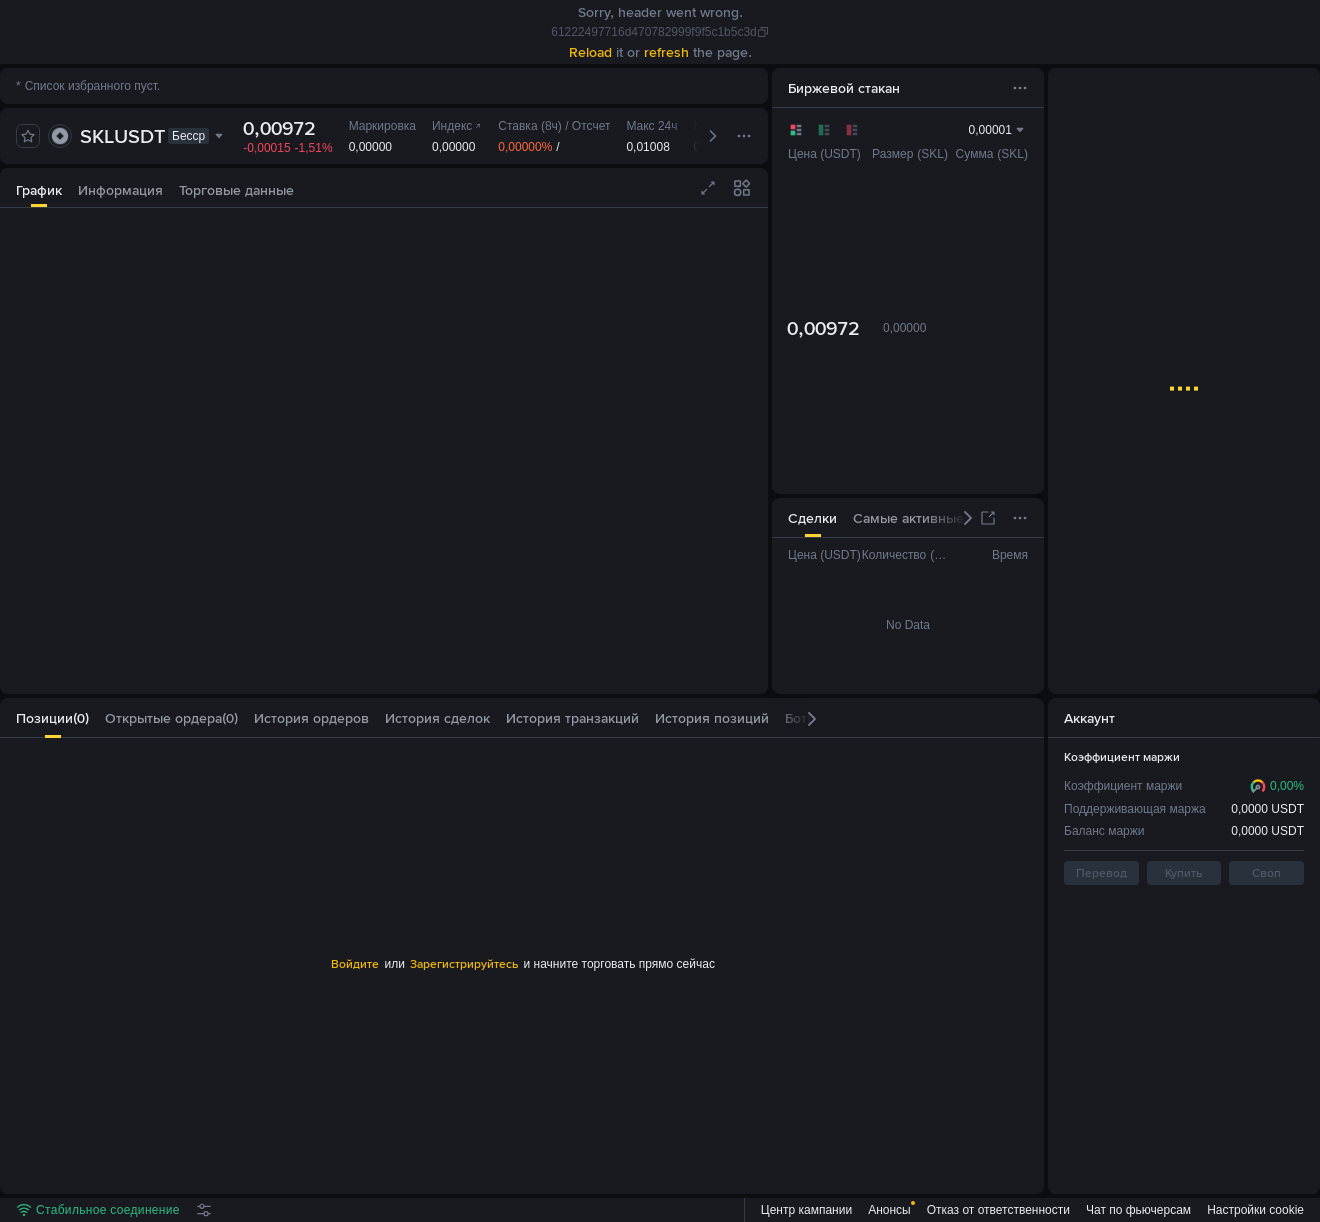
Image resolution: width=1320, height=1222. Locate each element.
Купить (1183, 873)
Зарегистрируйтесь (464, 964)
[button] (968, 518)
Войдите (355, 964)
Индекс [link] (457, 126)
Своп (1266, 873)
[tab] (39, 187)
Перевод (1101, 873)
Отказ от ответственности (998, 1210)
